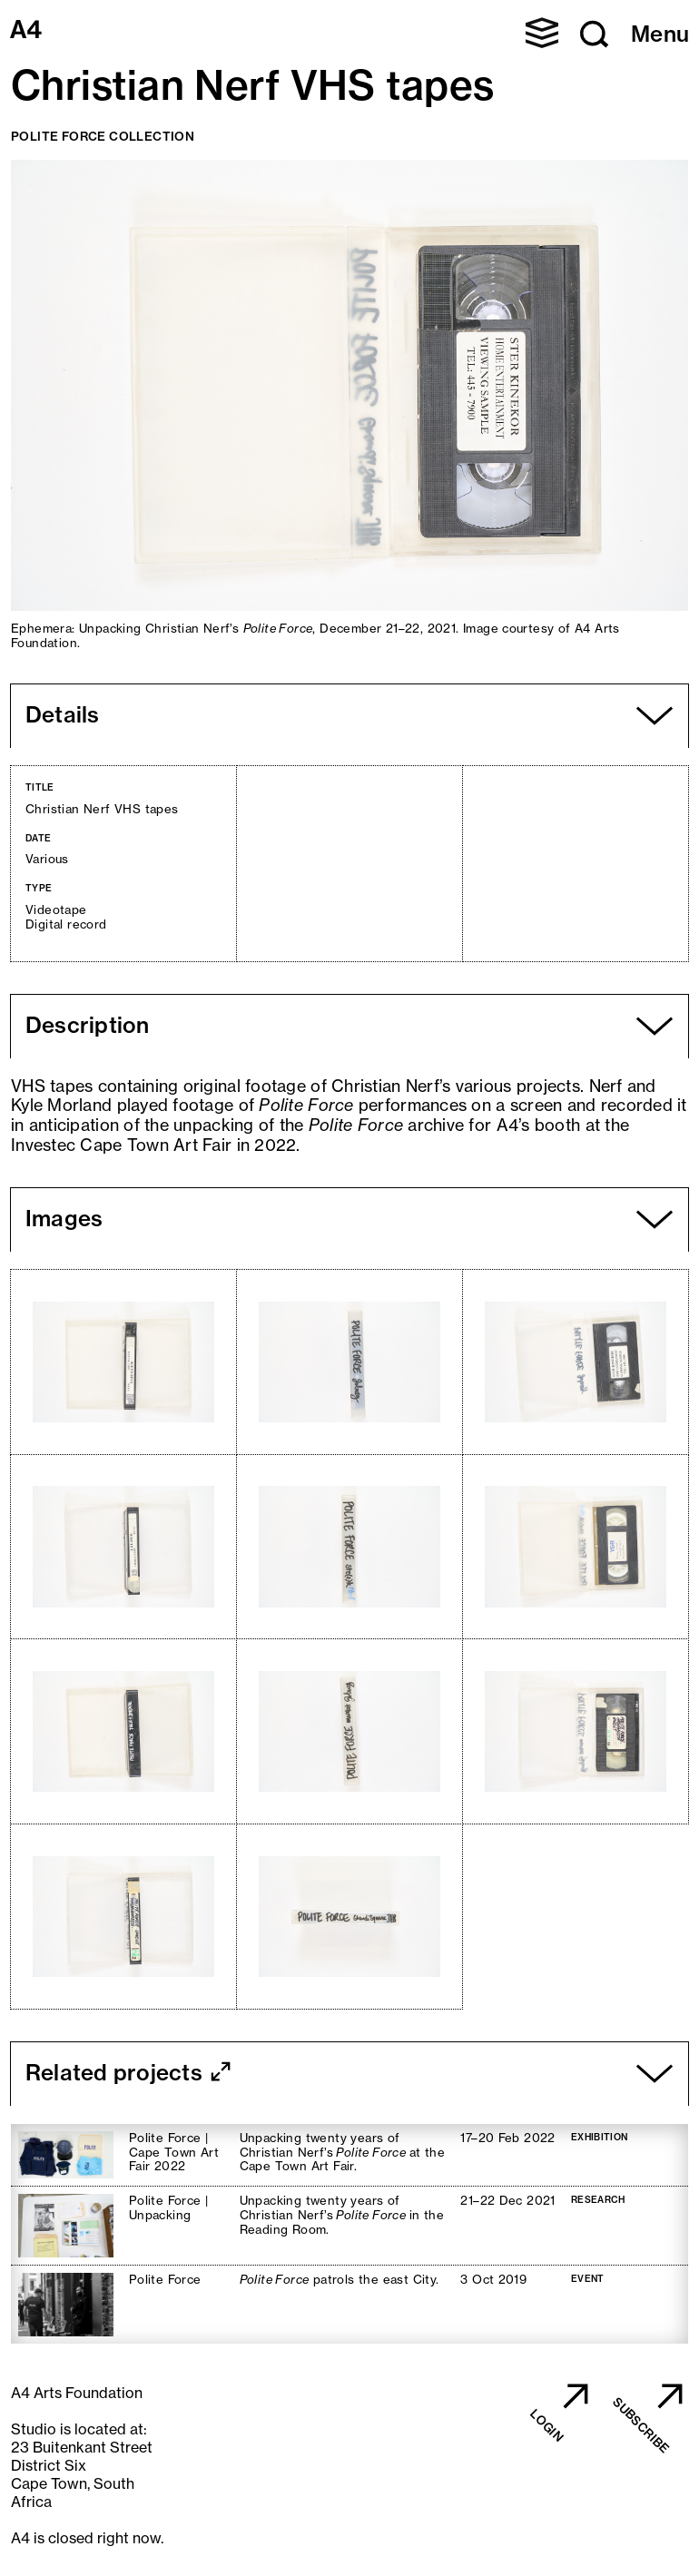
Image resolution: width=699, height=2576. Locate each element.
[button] (542, 33)
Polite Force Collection (102, 136)
